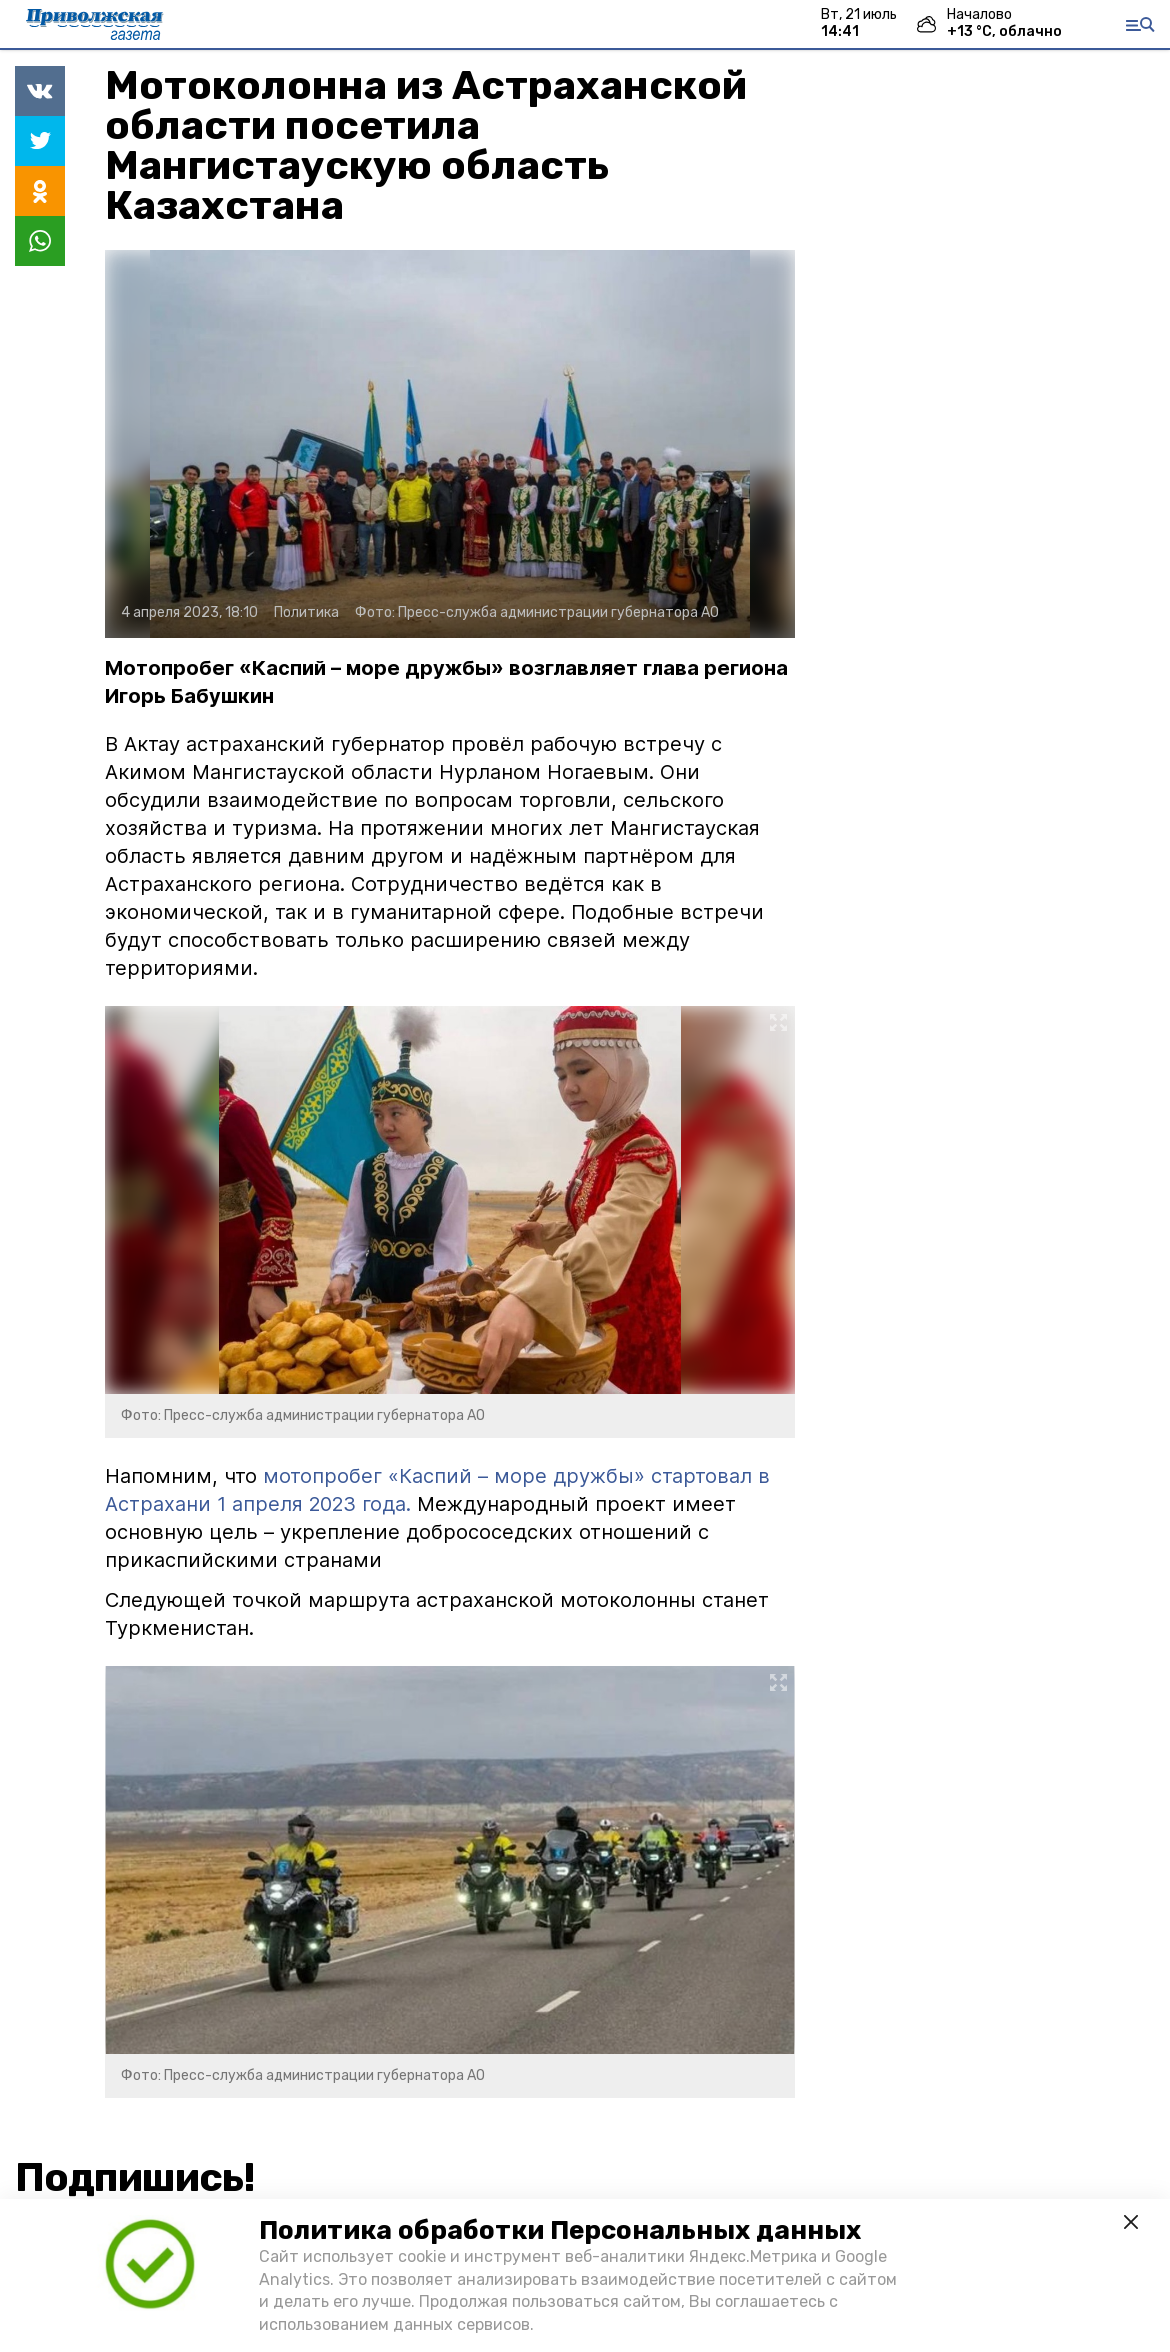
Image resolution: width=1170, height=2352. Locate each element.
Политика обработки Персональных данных (560, 2230)
